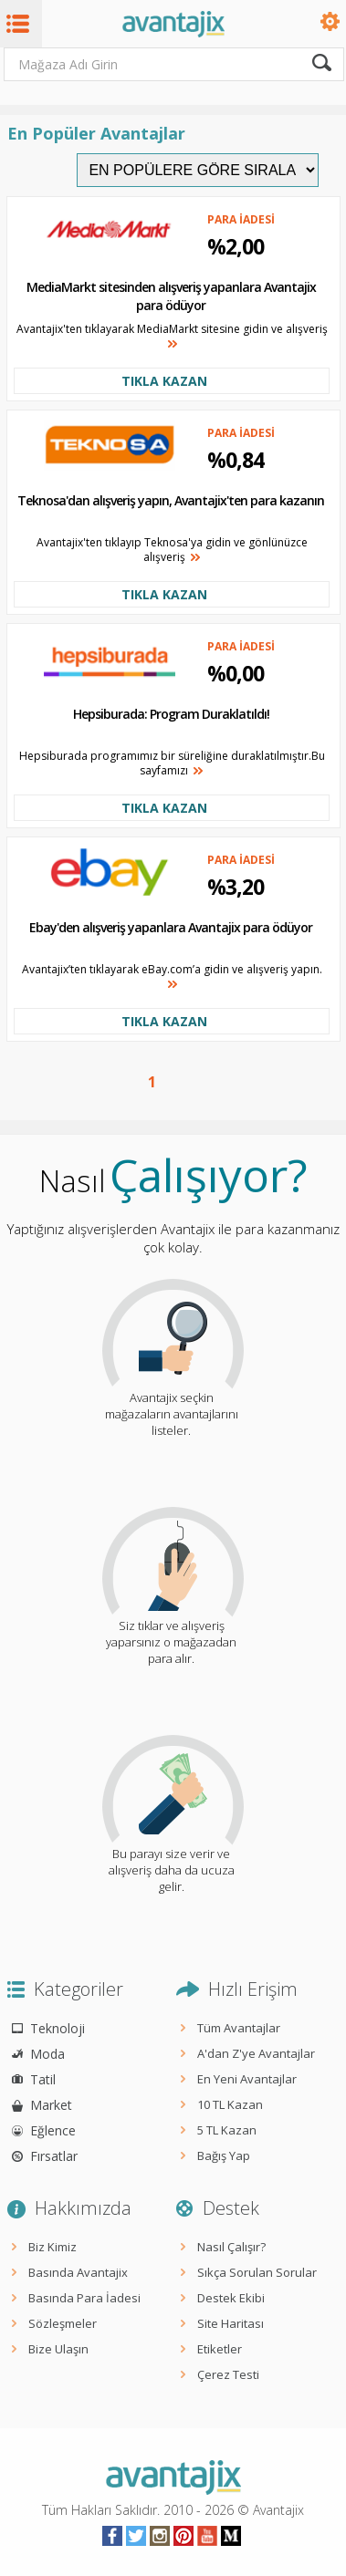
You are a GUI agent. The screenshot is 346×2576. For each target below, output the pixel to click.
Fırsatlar (54, 2156)
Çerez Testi (228, 2374)
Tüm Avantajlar (238, 2028)
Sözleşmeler (62, 2323)
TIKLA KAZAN (164, 381)
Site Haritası (230, 2323)
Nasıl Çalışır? (231, 2246)
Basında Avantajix (78, 2272)
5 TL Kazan (227, 2130)
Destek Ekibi (231, 2298)
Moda (47, 2053)
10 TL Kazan (230, 2104)
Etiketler (219, 2349)
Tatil (43, 2079)
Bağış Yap (223, 2155)
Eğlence (53, 2130)
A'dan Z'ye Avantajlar (256, 2053)
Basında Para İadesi (84, 2298)
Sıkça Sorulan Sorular (257, 2272)
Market (51, 2105)
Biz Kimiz (52, 2246)
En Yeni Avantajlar (247, 2079)
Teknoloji (57, 2028)
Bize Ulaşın (58, 2349)
